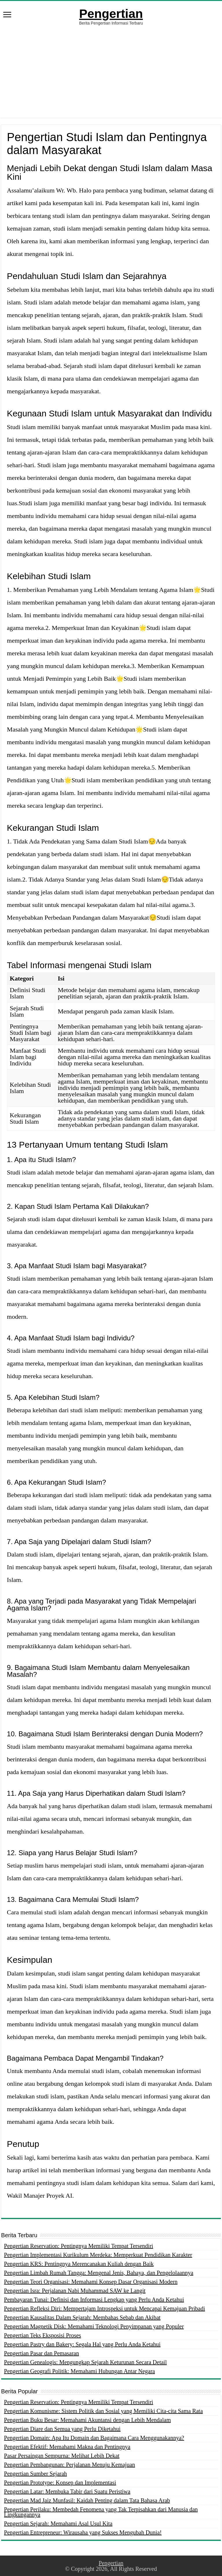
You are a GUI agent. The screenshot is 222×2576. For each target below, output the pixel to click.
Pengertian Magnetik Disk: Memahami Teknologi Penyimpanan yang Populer (94, 2326)
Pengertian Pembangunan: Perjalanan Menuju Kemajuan (69, 2464)
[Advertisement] (111, 68)
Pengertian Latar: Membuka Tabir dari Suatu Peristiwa (67, 2491)
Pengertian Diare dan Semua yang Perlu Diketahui (62, 2429)
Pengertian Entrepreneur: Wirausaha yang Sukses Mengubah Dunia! (83, 2532)
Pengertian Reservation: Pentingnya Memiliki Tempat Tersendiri (78, 2246)
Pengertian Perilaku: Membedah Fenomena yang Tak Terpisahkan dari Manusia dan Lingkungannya (101, 2512)
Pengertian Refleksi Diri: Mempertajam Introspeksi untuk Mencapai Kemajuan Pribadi (104, 2308)
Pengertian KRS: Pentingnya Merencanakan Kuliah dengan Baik (79, 2264)
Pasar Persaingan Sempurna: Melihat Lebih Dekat (61, 2455)
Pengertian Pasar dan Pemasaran (41, 2353)
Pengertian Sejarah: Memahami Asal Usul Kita (58, 2523)
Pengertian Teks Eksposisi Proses (42, 2335)
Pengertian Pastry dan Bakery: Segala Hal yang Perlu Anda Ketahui (82, 2344)
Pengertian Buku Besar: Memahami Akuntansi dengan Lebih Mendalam (87, 2420)
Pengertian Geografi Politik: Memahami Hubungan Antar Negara (79, 2371)
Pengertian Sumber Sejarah (35, 2473)
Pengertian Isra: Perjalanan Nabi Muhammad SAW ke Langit (75, 2290)
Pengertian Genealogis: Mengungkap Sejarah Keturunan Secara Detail (85, 2362)
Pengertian (111, 13)
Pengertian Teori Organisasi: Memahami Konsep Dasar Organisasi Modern (90, 2281)
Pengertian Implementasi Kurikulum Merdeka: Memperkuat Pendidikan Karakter (98, 2255)
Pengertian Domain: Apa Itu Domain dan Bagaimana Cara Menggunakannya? (94, 2438)
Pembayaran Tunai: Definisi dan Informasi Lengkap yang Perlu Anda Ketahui (94, 2299)
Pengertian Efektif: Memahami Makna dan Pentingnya (67, 2447)
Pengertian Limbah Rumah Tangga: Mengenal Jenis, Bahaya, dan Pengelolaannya (98, 2273)
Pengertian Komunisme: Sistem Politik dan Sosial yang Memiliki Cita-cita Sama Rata (103, 2411)
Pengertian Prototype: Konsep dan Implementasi (60, 2482)
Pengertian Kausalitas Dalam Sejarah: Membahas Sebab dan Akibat (82, 2317)
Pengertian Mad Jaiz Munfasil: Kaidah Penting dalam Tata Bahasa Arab (87, 2500)
